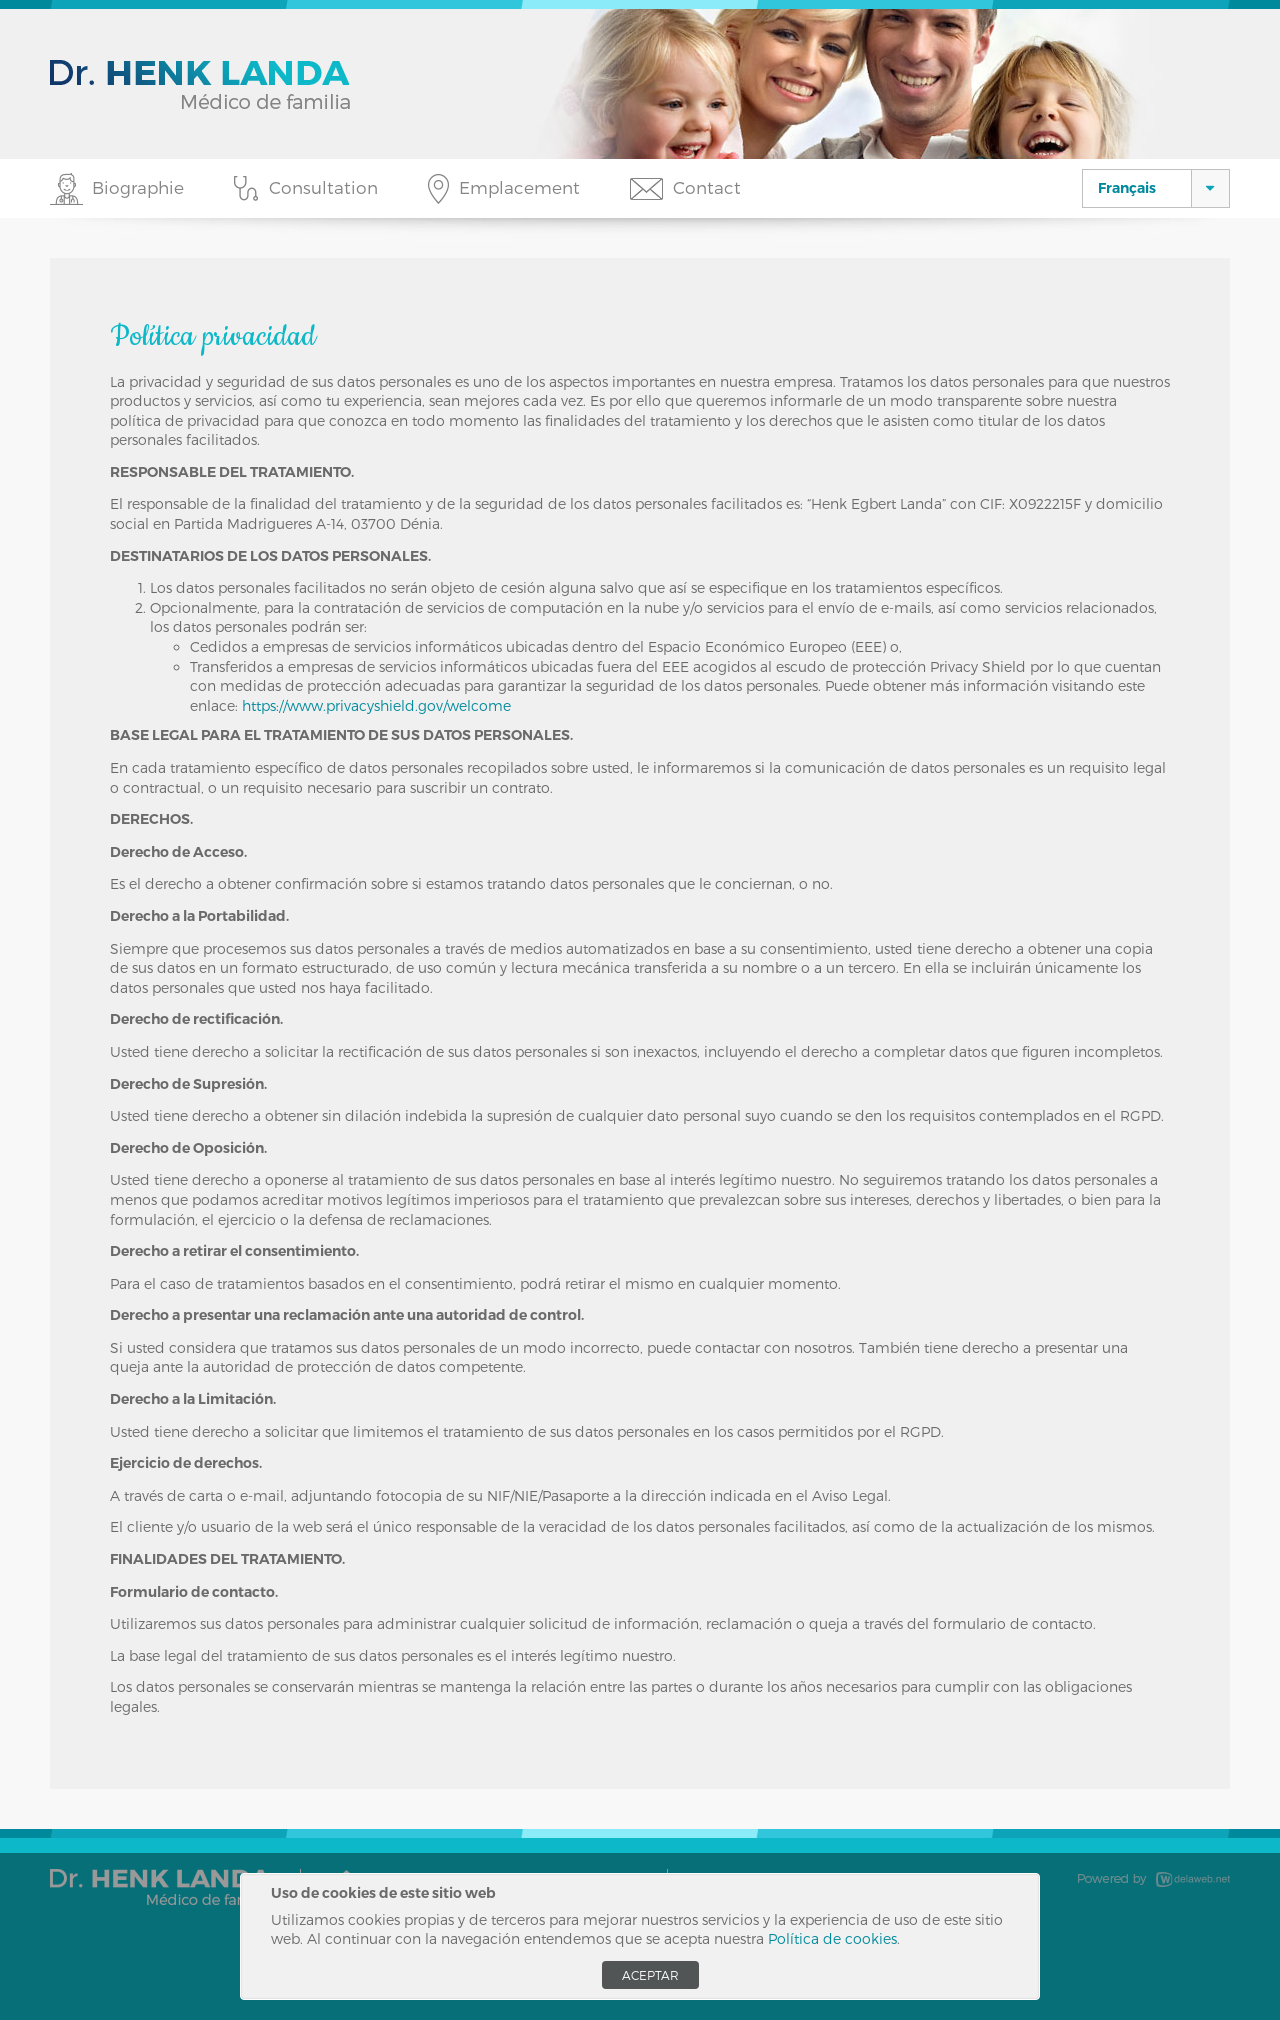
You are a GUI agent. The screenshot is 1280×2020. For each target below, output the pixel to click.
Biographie (138, 187)
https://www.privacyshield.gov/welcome (376, 705)
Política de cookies (832, 1938)
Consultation (323, 187)
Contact (707, 187)
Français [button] (1127, 188)
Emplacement (519, 187)
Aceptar (650, 1975)
